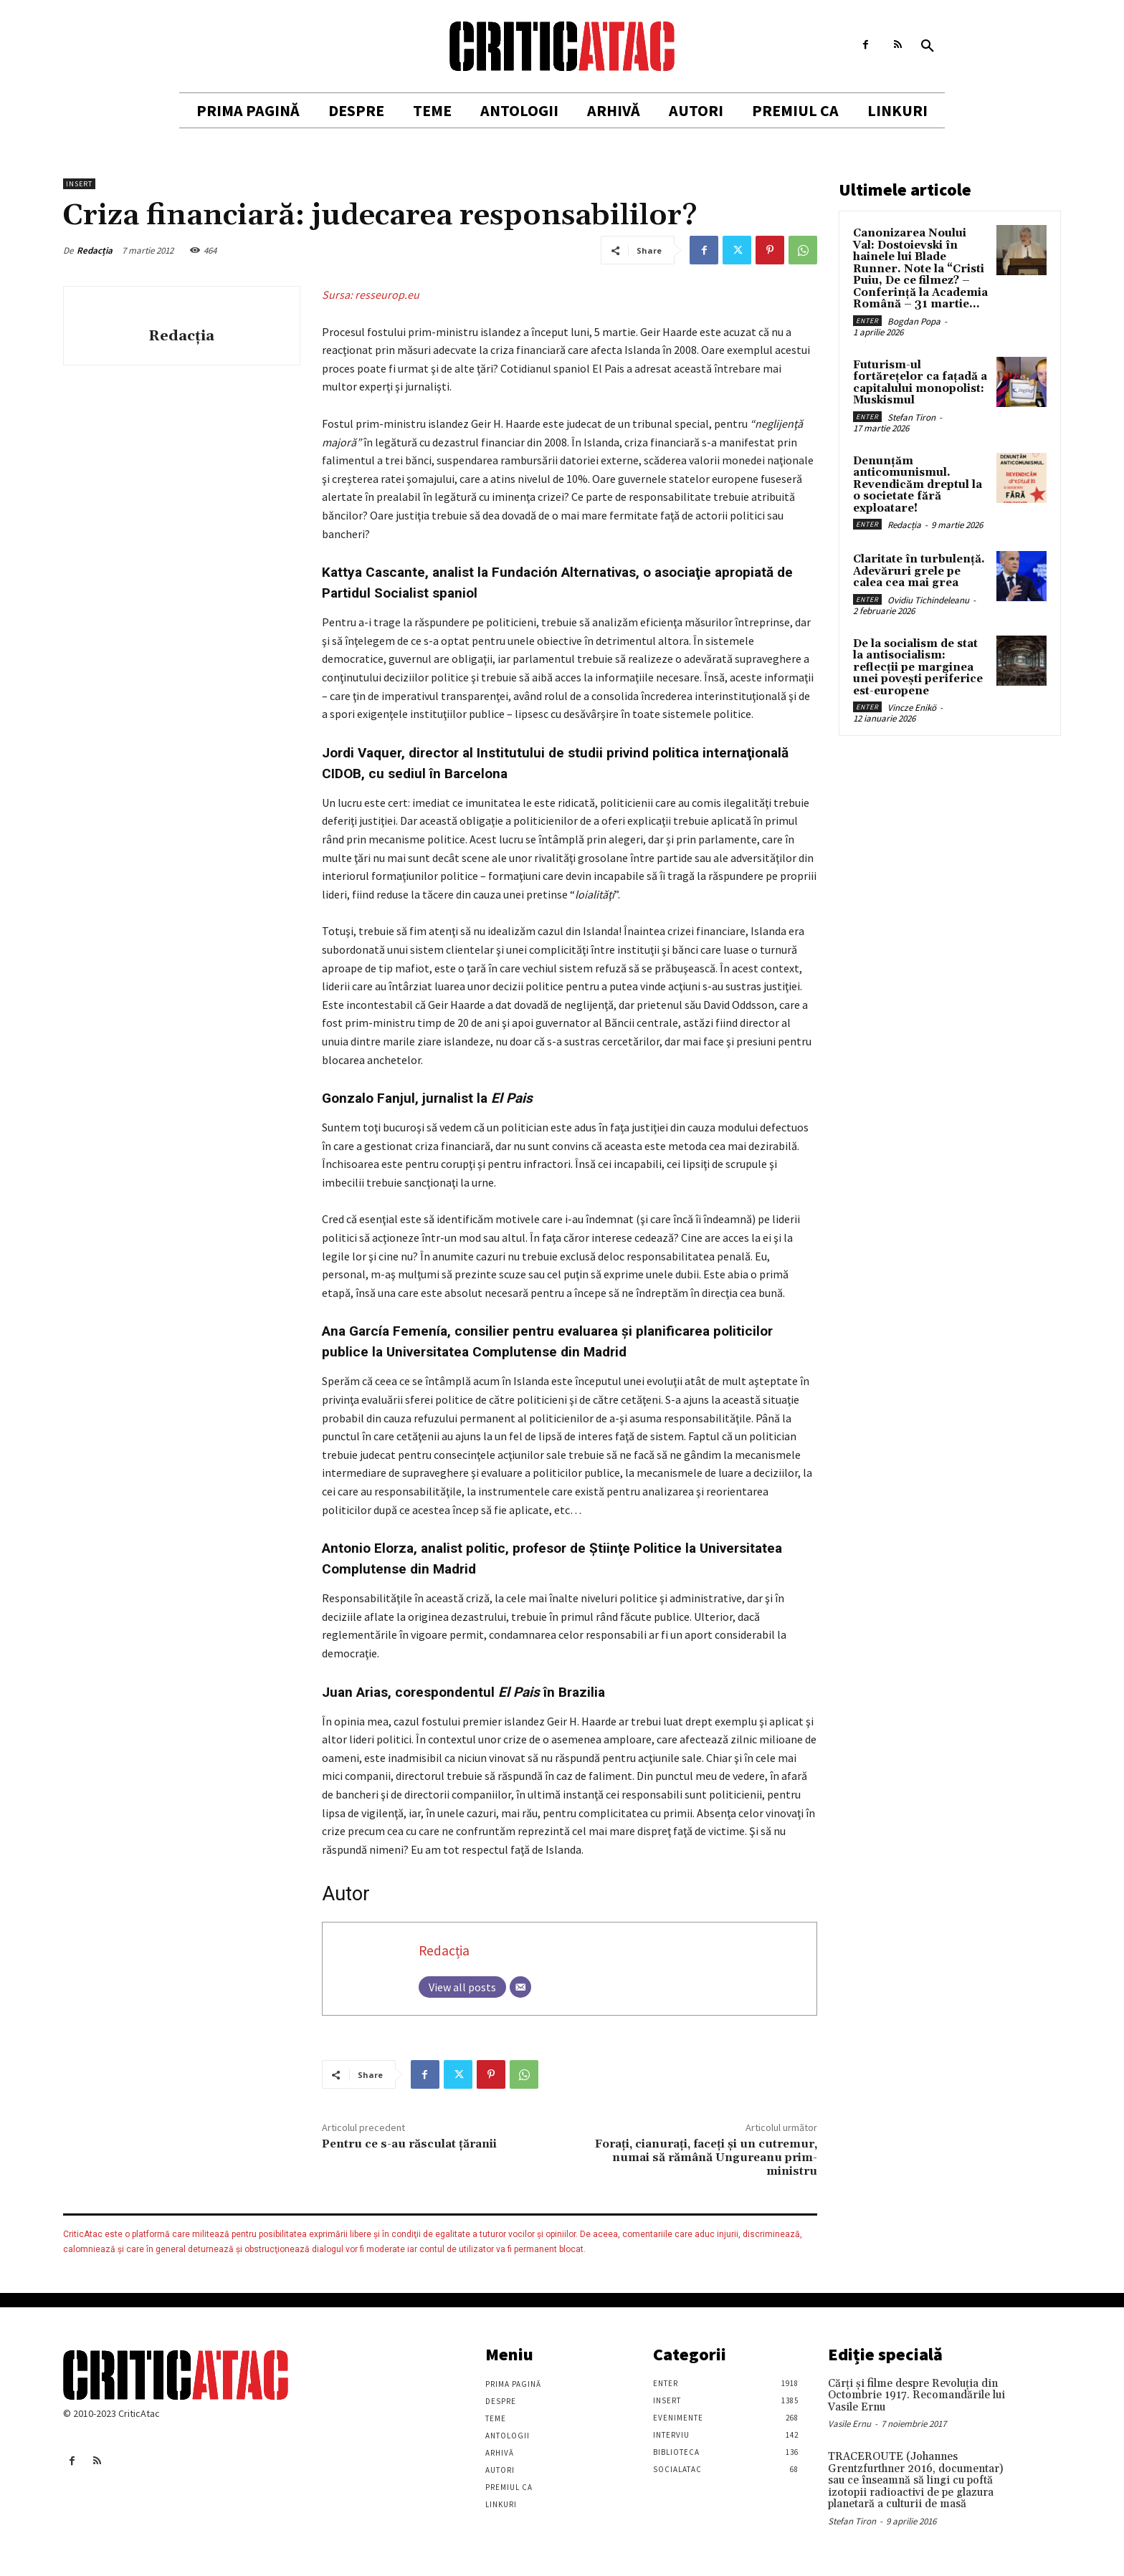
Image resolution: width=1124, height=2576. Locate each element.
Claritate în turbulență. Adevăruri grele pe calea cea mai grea (919, 571)
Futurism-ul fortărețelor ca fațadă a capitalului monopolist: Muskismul (920, 383)
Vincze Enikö (911, 708)
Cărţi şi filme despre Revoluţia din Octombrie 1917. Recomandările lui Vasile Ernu (916, 2395)
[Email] (520, 1987)
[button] (927, 46)
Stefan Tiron (911, 417)
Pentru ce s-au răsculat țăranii (409, 2144)
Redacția (95, 250)
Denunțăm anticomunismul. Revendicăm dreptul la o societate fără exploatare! (917, 484)
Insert (79, 183)
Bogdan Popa (913, 321)
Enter (867, 320)
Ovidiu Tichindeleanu (928, 600)
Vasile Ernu (849, 2424)
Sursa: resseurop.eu (370, 294)
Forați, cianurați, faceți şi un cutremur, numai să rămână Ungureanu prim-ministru (706, 2157)
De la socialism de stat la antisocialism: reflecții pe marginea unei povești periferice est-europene (918, 667)
